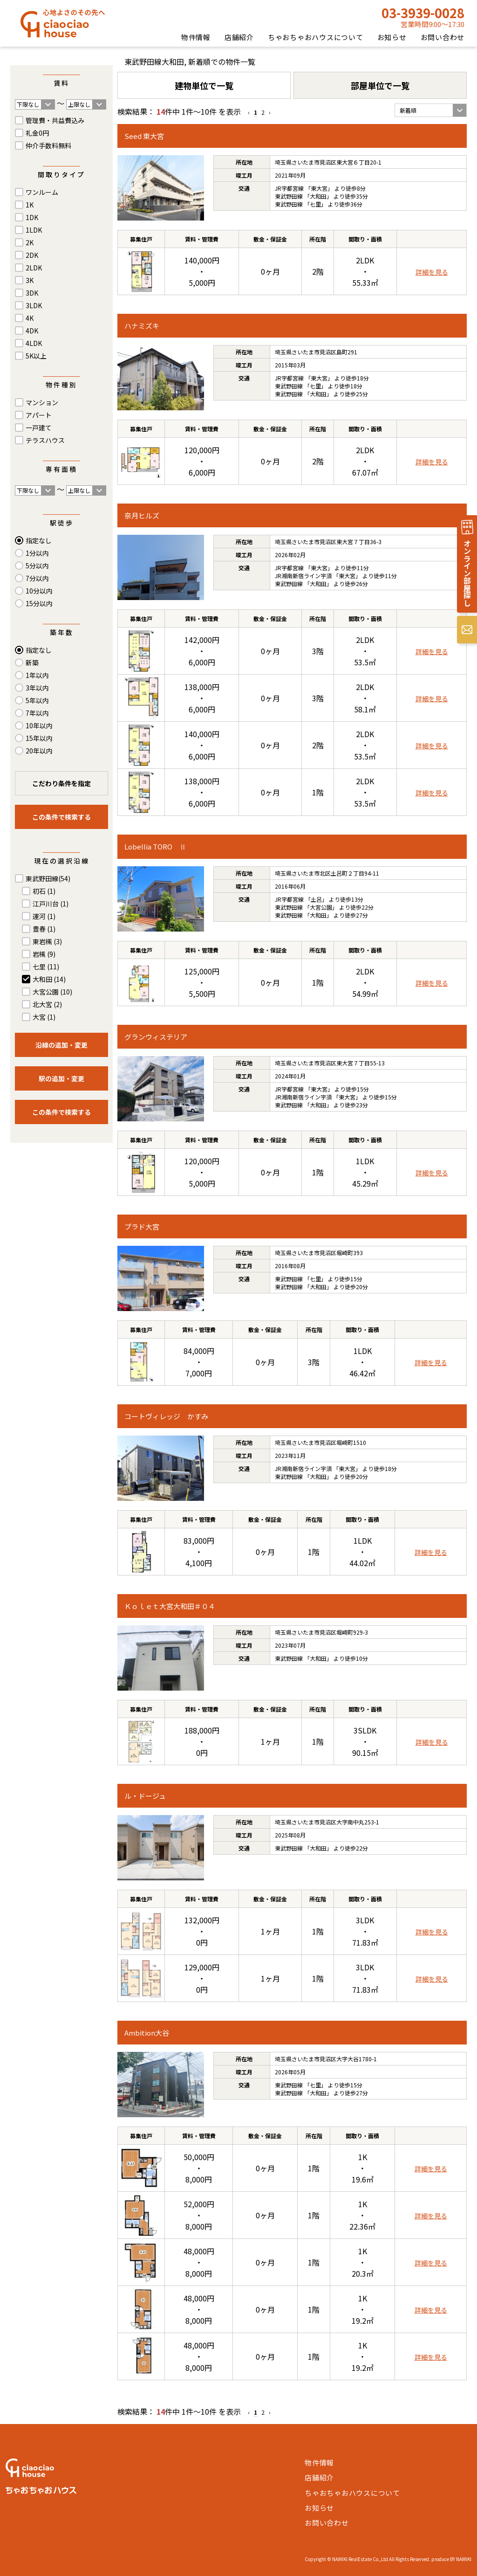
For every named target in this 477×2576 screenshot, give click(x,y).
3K (30, 280)
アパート (39, 415)
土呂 (316, 899)
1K (30, 204)
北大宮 (47, 1004)
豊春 (44, 929)
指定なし (39, 540)
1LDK (34, 230)
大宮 (44, 1017)
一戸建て (39, 427)
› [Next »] (270, 112)
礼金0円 (37, 133)
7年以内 (37, 713)
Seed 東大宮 (144, 136)
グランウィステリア (155, 1037)
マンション (42, 402)
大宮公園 (52, 992)
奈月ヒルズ (141, 515)
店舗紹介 (239, 37)
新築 (32, 662)
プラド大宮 (141, 1226)
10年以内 (39, 725)
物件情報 (196, 37)
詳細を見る (432, 271)
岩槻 (44, 954)
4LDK (34, 343)
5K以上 (36, 356)
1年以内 (37, 675)
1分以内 (37, 553)
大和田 (49, 979)
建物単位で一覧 (204, 85)
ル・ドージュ (145, 1796)
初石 (44, 891)
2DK (32, 255)
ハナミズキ (141, 326)
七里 (46, 966)
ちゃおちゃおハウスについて (315, 37)
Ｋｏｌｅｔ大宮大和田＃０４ (169, 1606)
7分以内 (37, 578)
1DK (32, 217)
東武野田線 (48, 878)
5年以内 (37, 700)
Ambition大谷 (146, 2032)
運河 (44, 916)
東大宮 (319, 188)
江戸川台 (50, 903)
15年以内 (39, 738)
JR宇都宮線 (289, 188)
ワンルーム (42, 192)
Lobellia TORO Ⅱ (155, 846)
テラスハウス (45, 440)
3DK (32, 293)
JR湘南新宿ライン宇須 (303, 576)
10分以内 (39, 591)
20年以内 (39, 750)
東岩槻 (47, 941)
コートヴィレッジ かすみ (166, 1416)
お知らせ (392, 37)
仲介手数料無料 (48, 145)
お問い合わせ (443, 37)
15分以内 (39, 603)
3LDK (34, 305)
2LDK (34, 267)
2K (30, 242)
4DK (32, 330)
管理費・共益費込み (55, 120)
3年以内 (37, 688)
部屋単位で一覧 (380, 85)
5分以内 (37, 565)
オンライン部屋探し (467, 573)
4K (30, 318)
